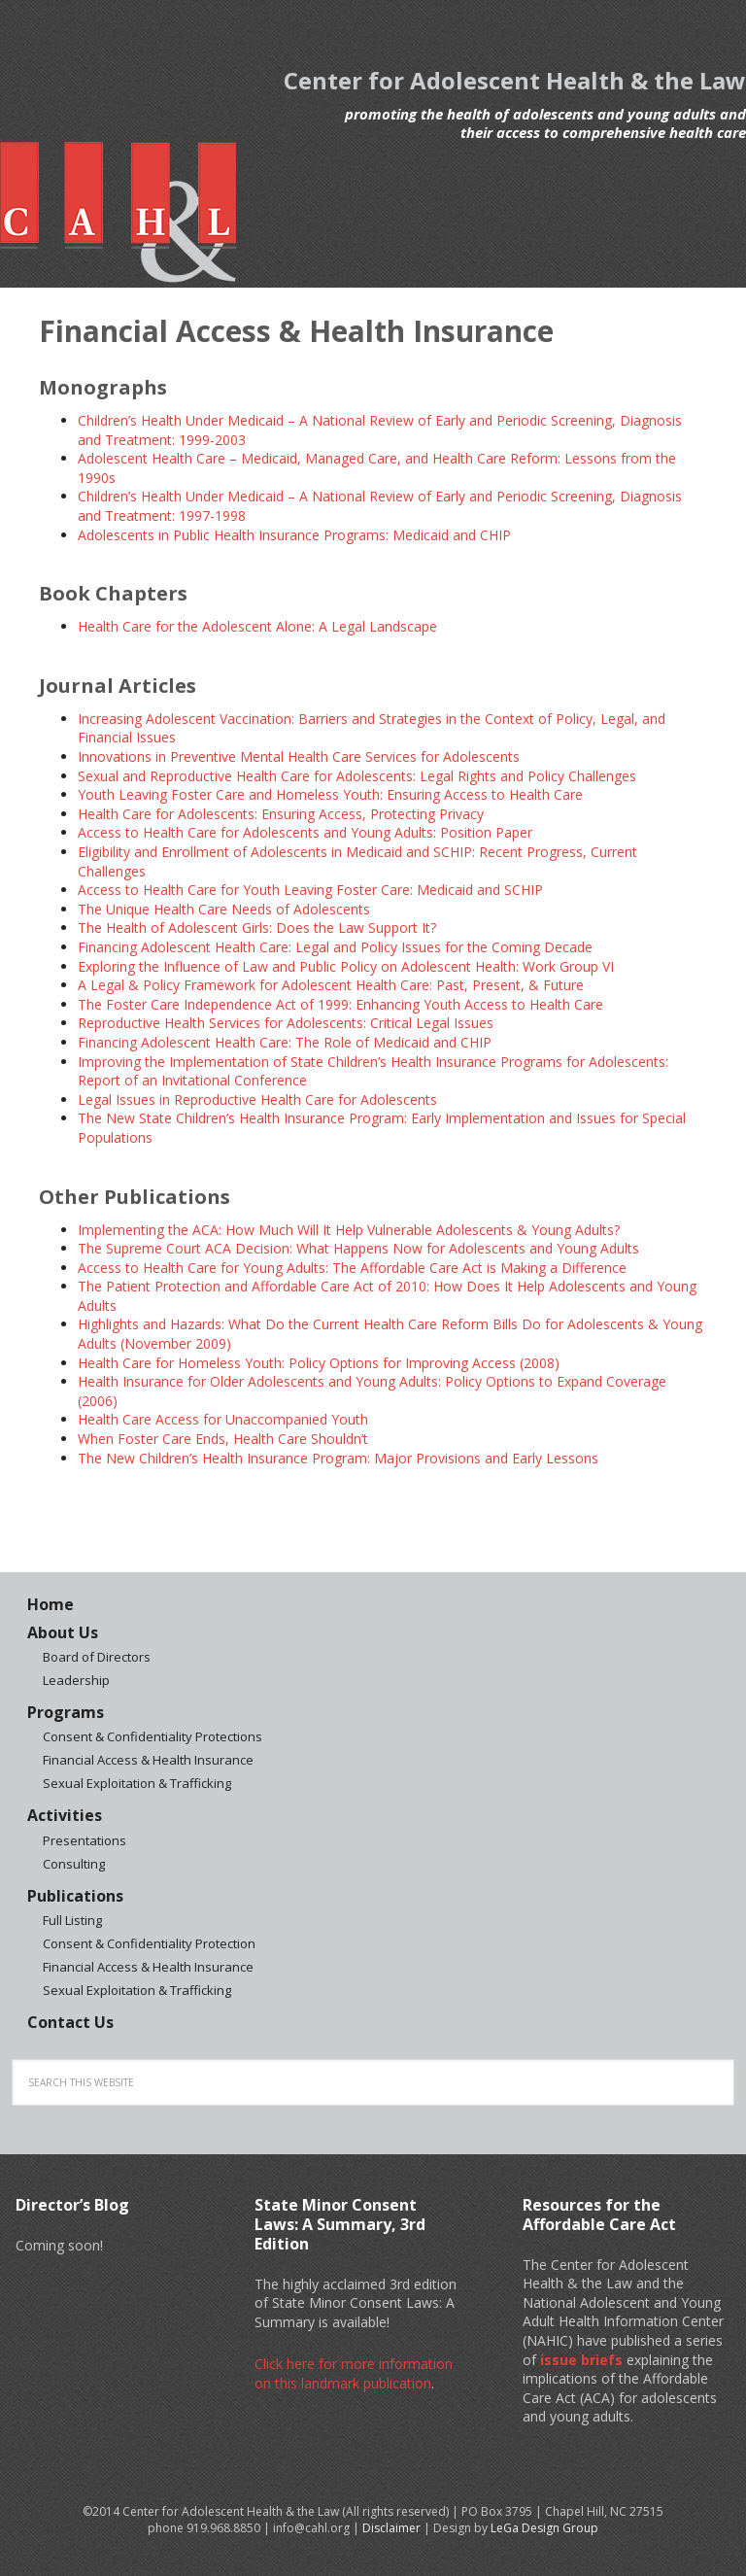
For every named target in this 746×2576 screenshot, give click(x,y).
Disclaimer (391, 2528)
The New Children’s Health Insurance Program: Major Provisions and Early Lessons (338, 1458)
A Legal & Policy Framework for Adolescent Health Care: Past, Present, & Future (331, 985)
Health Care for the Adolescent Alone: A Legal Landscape (257, 626)
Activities (64, 1815)
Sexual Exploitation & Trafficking (137, 1783)
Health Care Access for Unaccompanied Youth (223, 1419)
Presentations (84, 1840)
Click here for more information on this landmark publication (353, 2373)
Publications (75, 1895)
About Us (62, 1632)
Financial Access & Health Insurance (148, 1760)
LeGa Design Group (544, 2528)
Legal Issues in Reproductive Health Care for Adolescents (257, 1099)
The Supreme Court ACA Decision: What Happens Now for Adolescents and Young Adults (358, 1248)
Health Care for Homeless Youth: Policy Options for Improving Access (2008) (319, 1363)
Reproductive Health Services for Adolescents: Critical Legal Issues (285, 1022)
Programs (65, 1712)
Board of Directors (97, 1657)
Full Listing (72, 1920)
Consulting (74, 1863)
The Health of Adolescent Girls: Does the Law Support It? (257, 927)
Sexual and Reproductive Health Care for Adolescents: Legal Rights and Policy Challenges (357, 776)
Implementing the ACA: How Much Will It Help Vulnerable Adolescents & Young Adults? (349, 1229)
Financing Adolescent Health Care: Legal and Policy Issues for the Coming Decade (335, 947)
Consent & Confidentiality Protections (152, 1736)
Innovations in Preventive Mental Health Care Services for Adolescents (299, 756)
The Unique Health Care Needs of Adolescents (224, 909)
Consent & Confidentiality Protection (149, 1943)
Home (50, 1604)
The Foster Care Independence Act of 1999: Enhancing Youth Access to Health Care (340, 1004)
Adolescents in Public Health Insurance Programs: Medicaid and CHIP (294, 535)
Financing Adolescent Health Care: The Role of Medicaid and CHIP (285, 1042)
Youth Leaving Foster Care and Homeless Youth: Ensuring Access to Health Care (330, 794)
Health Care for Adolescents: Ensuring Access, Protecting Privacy (281, 814)
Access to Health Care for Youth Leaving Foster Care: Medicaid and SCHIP (310, 889)
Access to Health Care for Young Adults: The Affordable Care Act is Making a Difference (352, 1267)
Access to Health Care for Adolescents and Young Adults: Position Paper (305, 832)
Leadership (76, 1680)
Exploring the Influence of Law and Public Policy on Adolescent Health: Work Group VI (346, 966)
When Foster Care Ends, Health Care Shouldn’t (223, 1438)
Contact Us (70, 2022)
